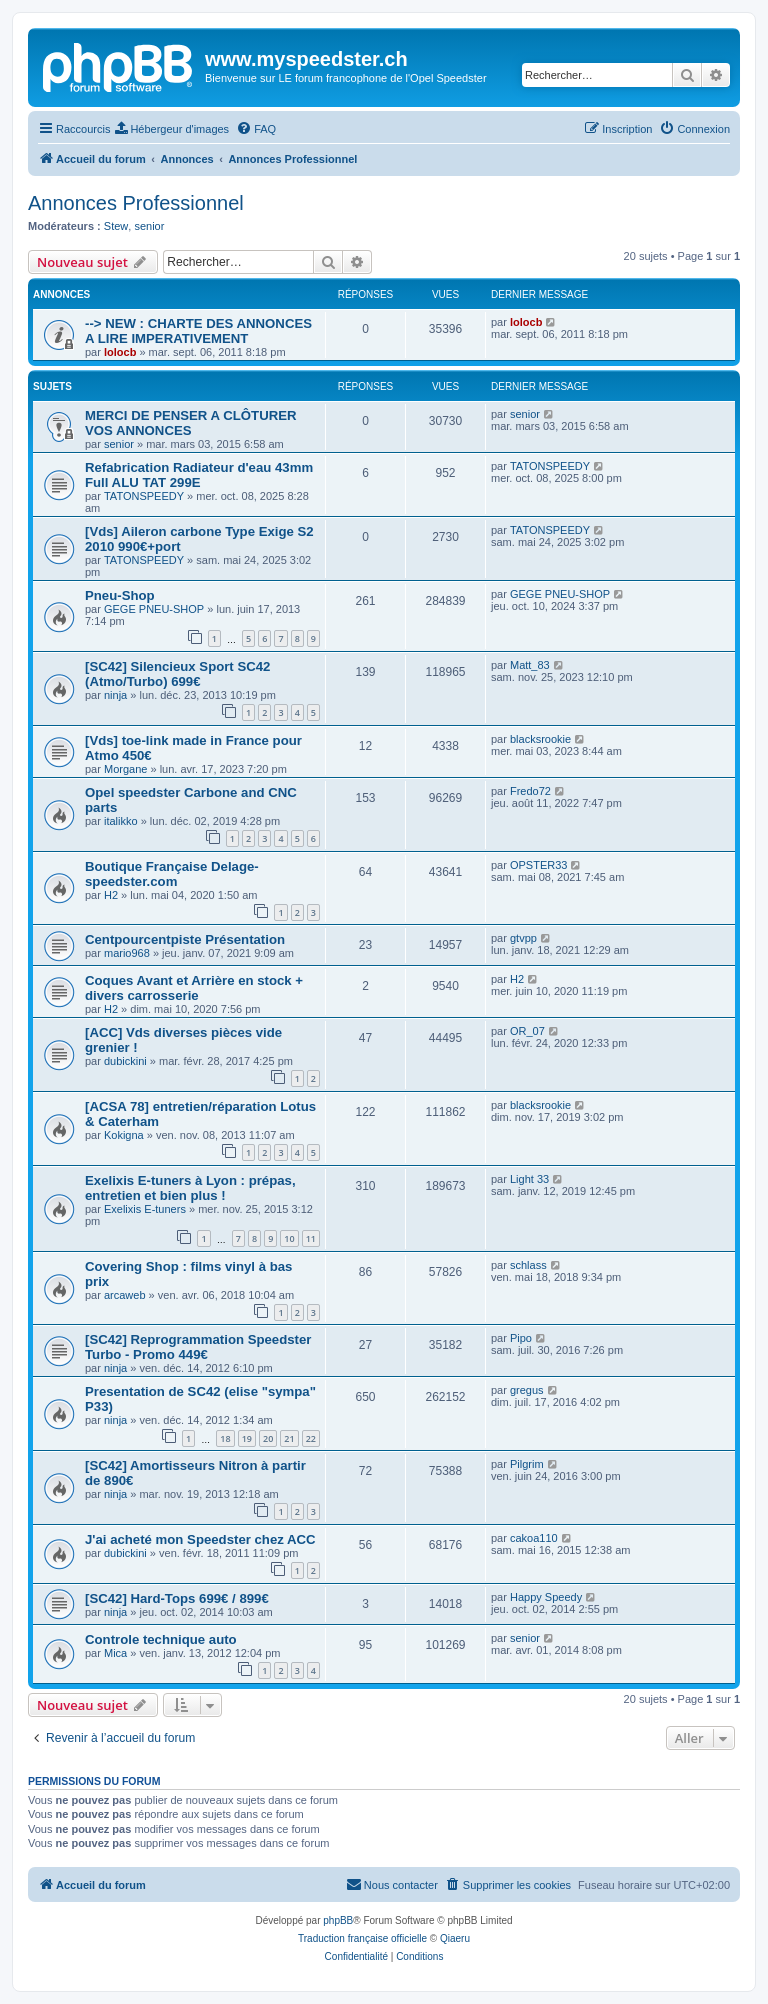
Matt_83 (530, 665)
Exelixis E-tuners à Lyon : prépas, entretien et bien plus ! (190, 1188)
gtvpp (523, 938)
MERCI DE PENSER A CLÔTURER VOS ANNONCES (191, 423)
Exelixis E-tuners (145, 1209)
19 (247, 1438)
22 (311, 1438)
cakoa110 (534, 1538)
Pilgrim (527, 1464)
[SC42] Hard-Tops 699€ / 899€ (177, 1598)
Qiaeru (455, 1938)
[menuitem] (172, 129)
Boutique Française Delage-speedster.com (172, 874)
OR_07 (527, 1031)
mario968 (127, 953)
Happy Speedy (546, 1597)
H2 (111, 895)
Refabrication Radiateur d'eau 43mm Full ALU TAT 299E (199, 475)
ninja (115, 695)
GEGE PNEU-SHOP (154, 609)
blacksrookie (540, 739)
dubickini (125, 1061)
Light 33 (529, 1179)
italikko (121, 821)
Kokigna (124, 1135)
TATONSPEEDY (144, 496)
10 (289, 1238)
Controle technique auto (161, 1639)
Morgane (125, 769)
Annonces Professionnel (136, 203)
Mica (115, 1653)
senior (149, 226)
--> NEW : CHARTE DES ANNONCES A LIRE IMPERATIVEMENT (198, 331)
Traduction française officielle (362, 1938)
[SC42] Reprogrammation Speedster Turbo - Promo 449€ (198, 1347)
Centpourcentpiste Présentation (185, 939)
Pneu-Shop (120, 595)
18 (225, 1438)
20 (268, 1438)
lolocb (120, 352)
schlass (528, 1265)
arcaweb (125, 1295)
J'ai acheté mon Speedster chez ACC (200, 1539)
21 (289, 1438)
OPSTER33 (538, 865)
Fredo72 (530, 791)
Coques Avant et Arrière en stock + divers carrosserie (194, 988)
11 (311, 1238)
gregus (527, 1390)
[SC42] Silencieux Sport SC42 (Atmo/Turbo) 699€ (177, 674)
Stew (116, 226)
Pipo (521, 1338)
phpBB (338, 1920)
